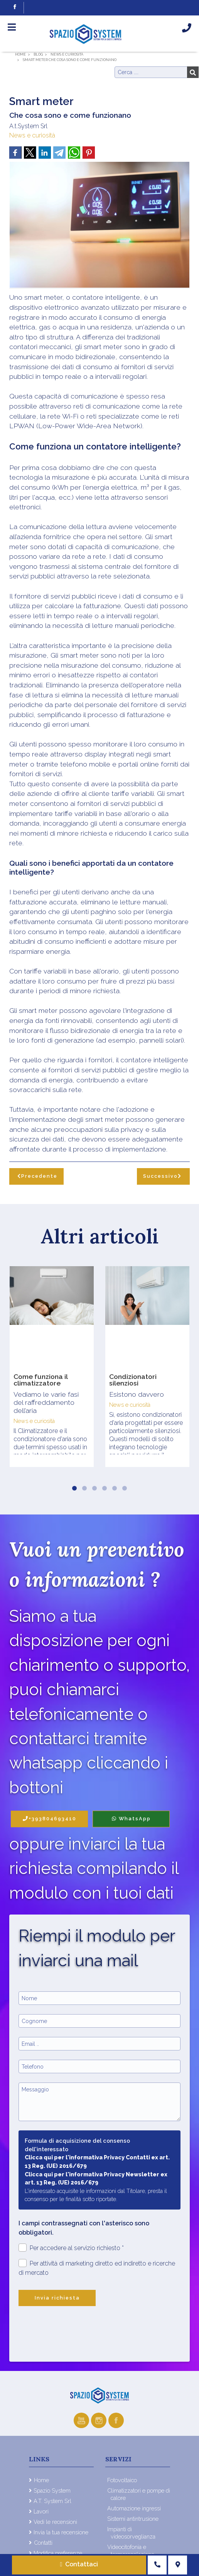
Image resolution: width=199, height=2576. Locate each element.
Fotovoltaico (122, 2480)
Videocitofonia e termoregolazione (130, 2550)
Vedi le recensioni (55, 2521)
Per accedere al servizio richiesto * (71, 2248)
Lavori (41, 2511)
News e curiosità (32, 135)
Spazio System (52, 2490)
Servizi (118, 2459)
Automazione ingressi (134, 2508)
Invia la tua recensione (61, 2532)
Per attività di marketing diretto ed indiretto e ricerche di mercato (97, 2267)
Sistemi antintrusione (133, 2518)
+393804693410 (49, 1818)
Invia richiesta (57, 2298)
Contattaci (79, 2564)
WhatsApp (131, 1818)
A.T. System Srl (52, 2501)
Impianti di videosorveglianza (131, 2533)
